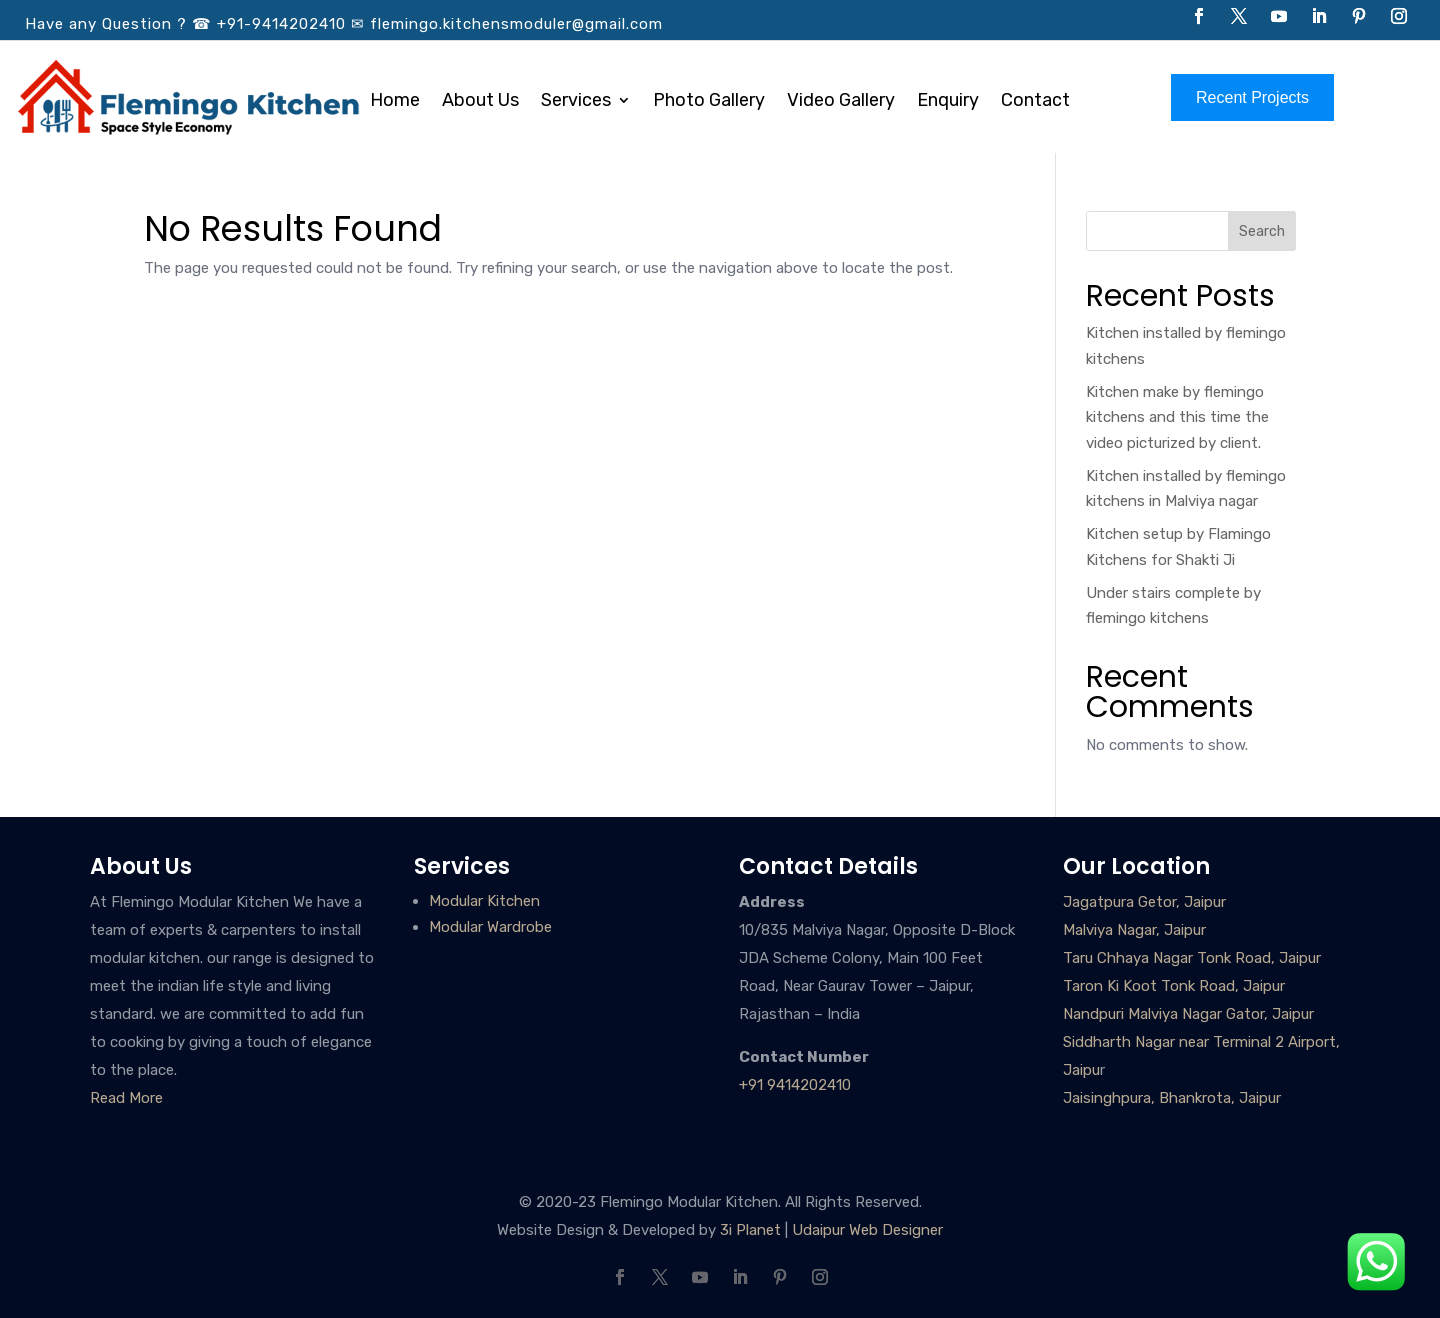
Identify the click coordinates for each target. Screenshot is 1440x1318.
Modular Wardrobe (490, 927)
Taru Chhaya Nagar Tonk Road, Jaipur (1192, 958)
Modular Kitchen (484, 901)
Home (395, 102)
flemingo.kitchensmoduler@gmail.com (516, 24)
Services (576, 102)
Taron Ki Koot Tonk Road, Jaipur (1174, 986)
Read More (126, 1098)
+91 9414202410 (795, 1085)
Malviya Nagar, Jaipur (1134, 930)
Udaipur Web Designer (867, 1230)
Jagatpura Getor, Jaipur (1144, 902)
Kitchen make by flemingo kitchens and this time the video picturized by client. (1177, 417)
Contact (1035, 102)
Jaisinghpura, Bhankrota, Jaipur (1172, 1098)
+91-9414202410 (281, 24)
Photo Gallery (709, 102)
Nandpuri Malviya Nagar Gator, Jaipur (1188, 1014)
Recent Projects (1252, 97)
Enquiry (948, 102)
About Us (480, 102)
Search (1262, 231)
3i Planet (750, 1230)
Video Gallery (841, 102)
